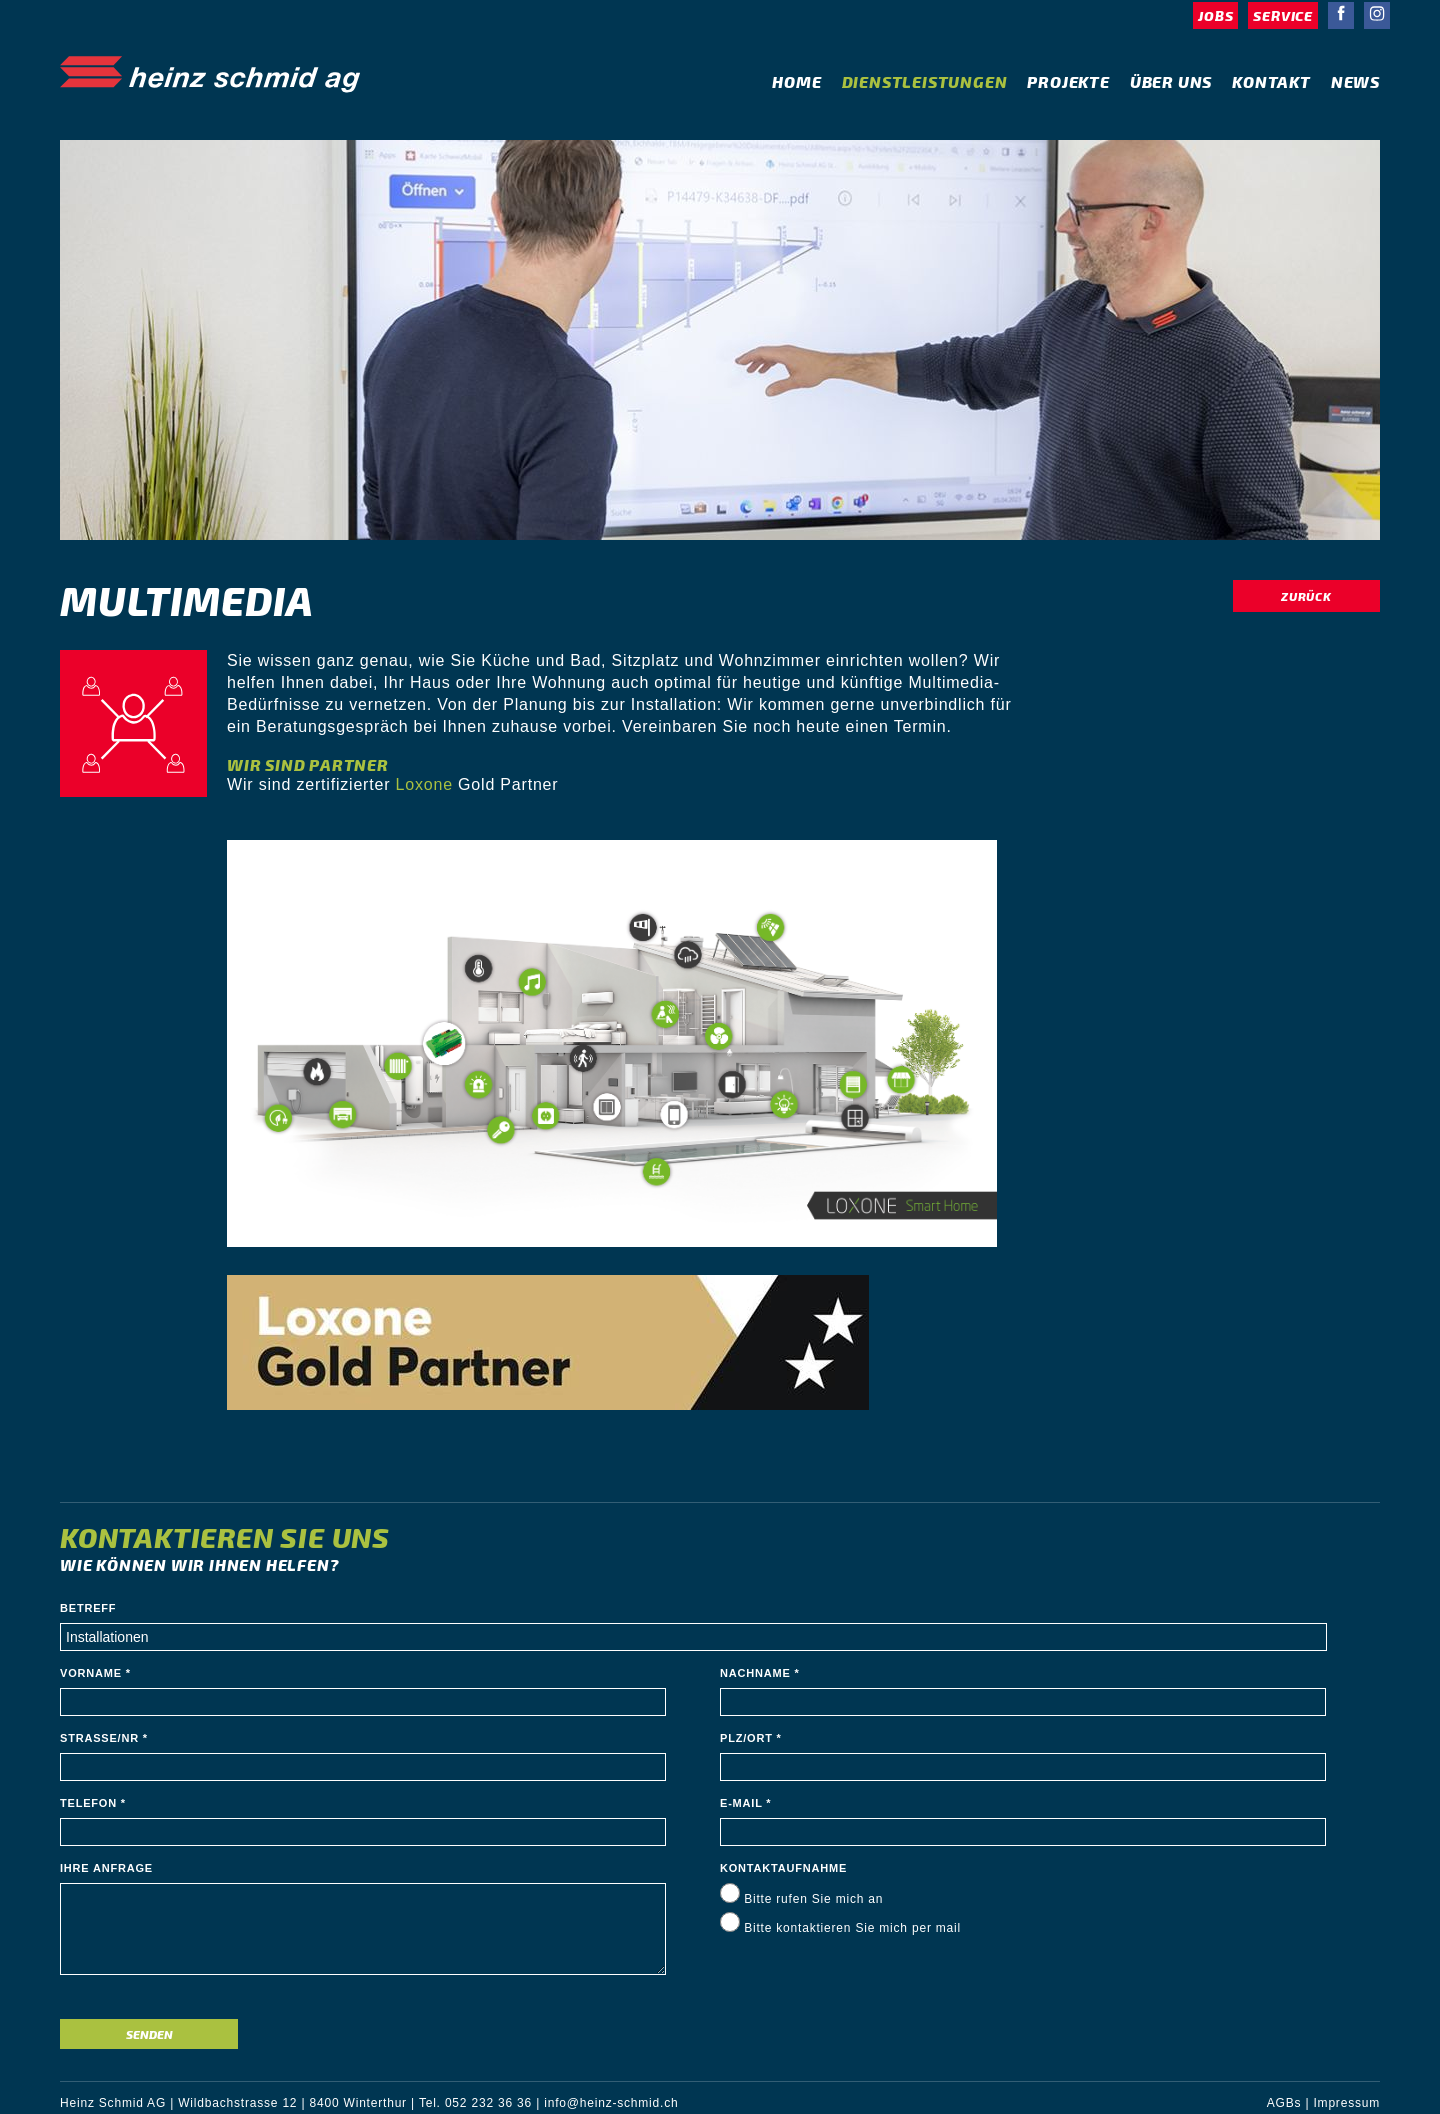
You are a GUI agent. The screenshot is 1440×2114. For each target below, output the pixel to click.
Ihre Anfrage (106, 1868)
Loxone (424, 784)
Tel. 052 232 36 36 (475, 2103)
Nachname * (760, 1673)
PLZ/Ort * (751, 1738)
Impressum (1346, 2103)
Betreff (88, 1608)
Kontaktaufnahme (783, 1868)
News (1355, 81)
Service (1283, 15)
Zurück (1306, 596)
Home (796, 81)
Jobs (1215, 15)
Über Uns (1171, 81)
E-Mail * (745, 1803)
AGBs (1284, 2103)
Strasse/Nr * (104, 1738)
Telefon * (93, 1803)
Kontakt (1271, 81)
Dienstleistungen (925, 81)
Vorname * (95, 1673)
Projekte (1068, 81)
